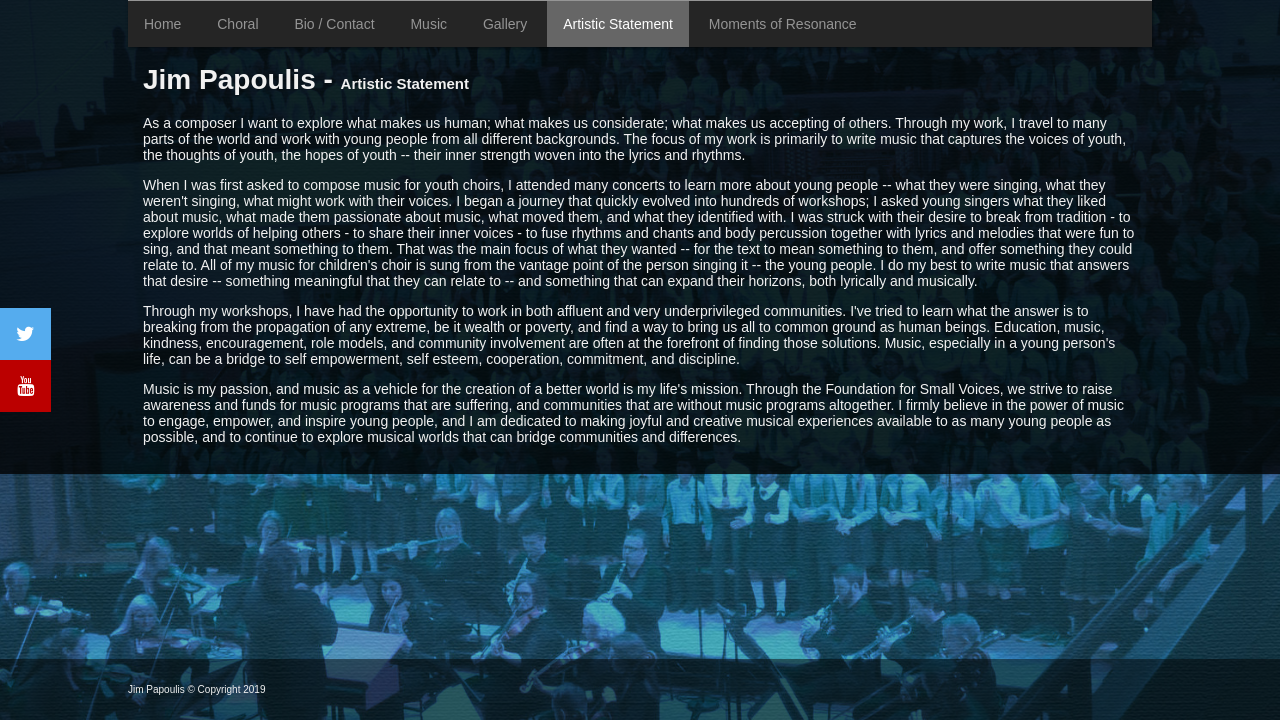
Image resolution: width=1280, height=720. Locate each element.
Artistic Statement (618, 24)
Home (162, 24)
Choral (237, 24)
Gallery (505, 24)
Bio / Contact (334, 24)
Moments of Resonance (783, 24)
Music (428, 24)
